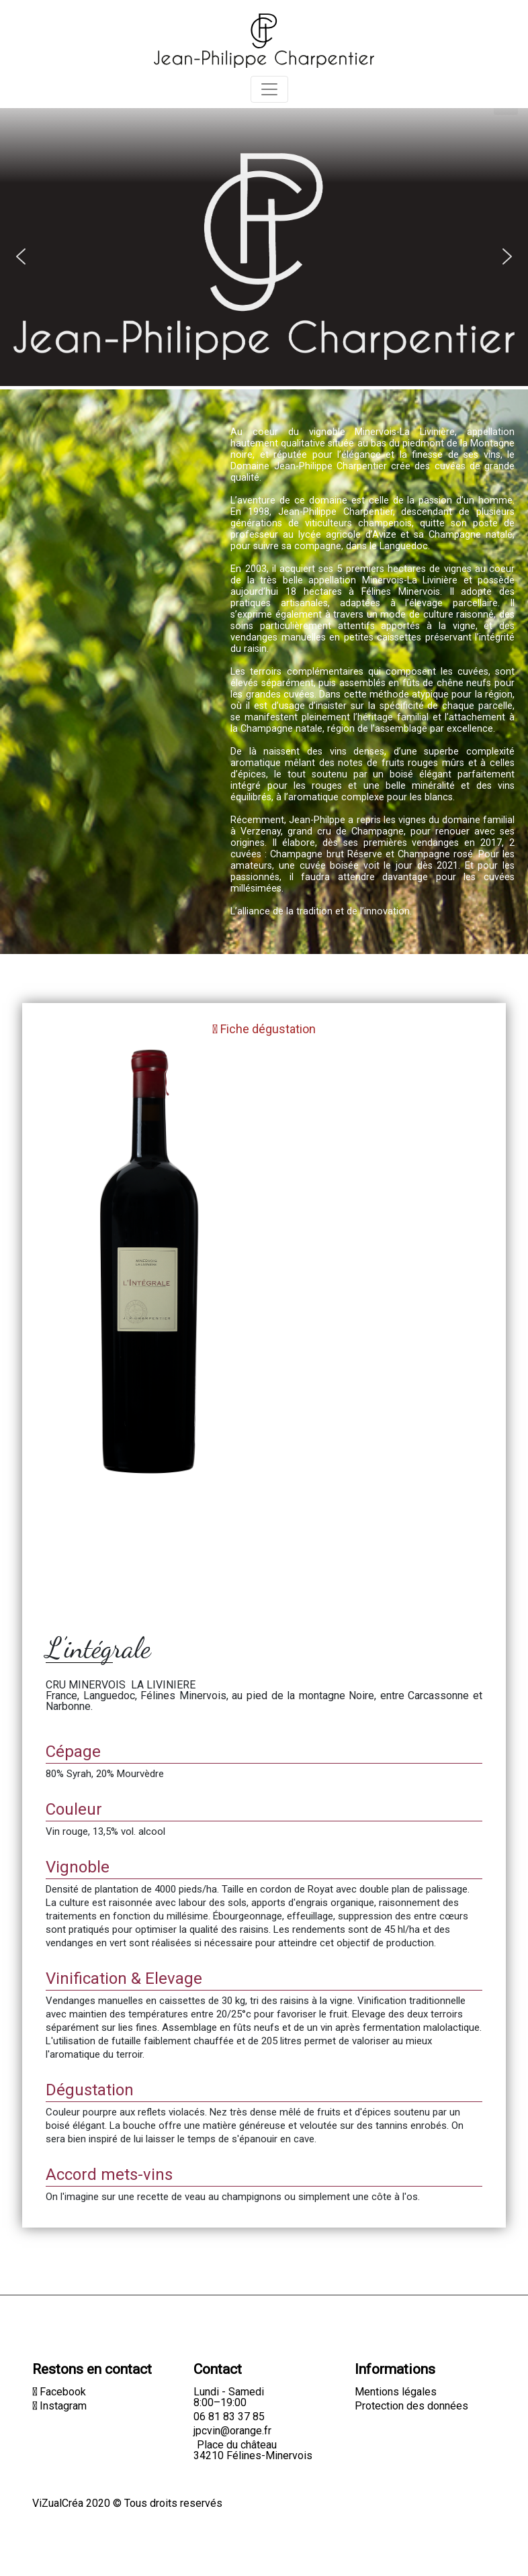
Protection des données (411, 2405)
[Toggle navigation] (269, 89)
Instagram (59, 2405)
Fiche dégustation (264, 1029)
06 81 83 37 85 (229, 2416)
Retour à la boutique (85, 976)
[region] (264, 216)
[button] (21, 256)
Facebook (59, 2391)
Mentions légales (396, 2391)
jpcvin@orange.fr (232, 2430)
